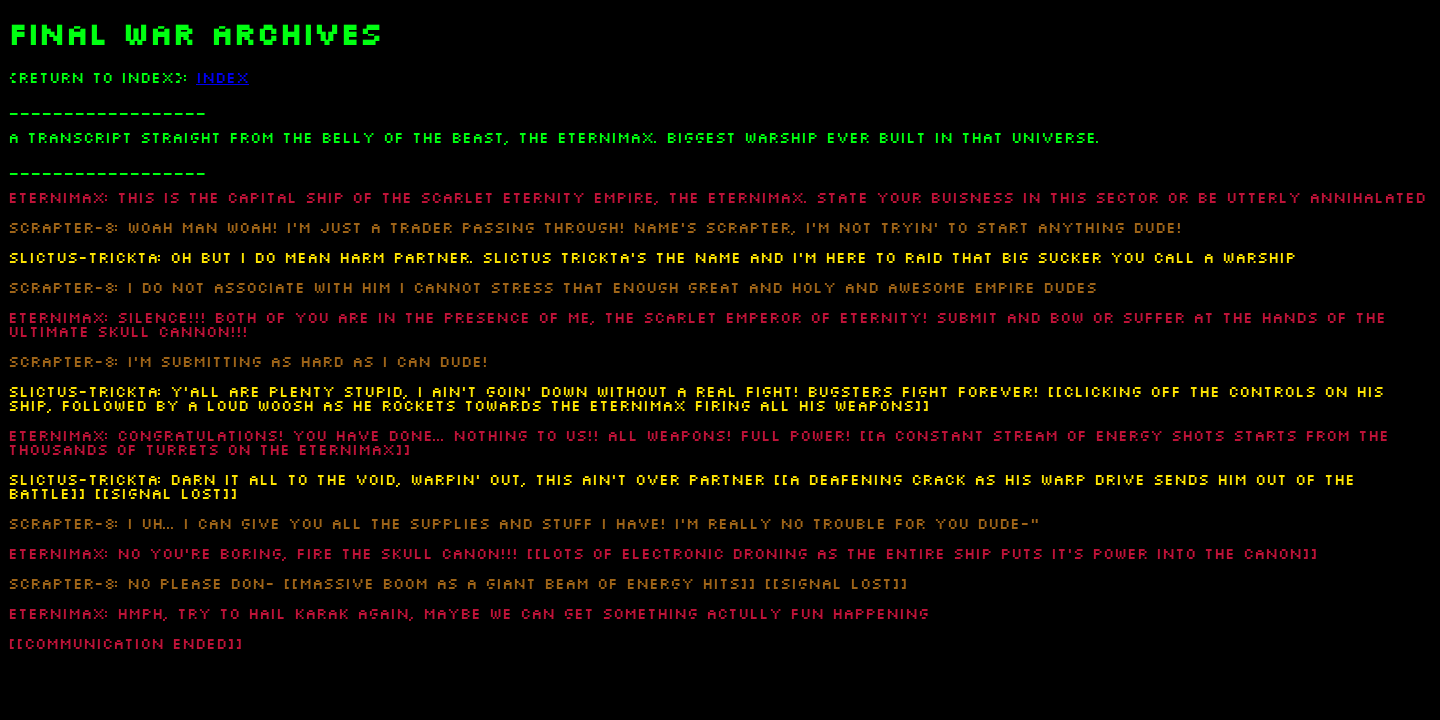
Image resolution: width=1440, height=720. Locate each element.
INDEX (222, 78)
